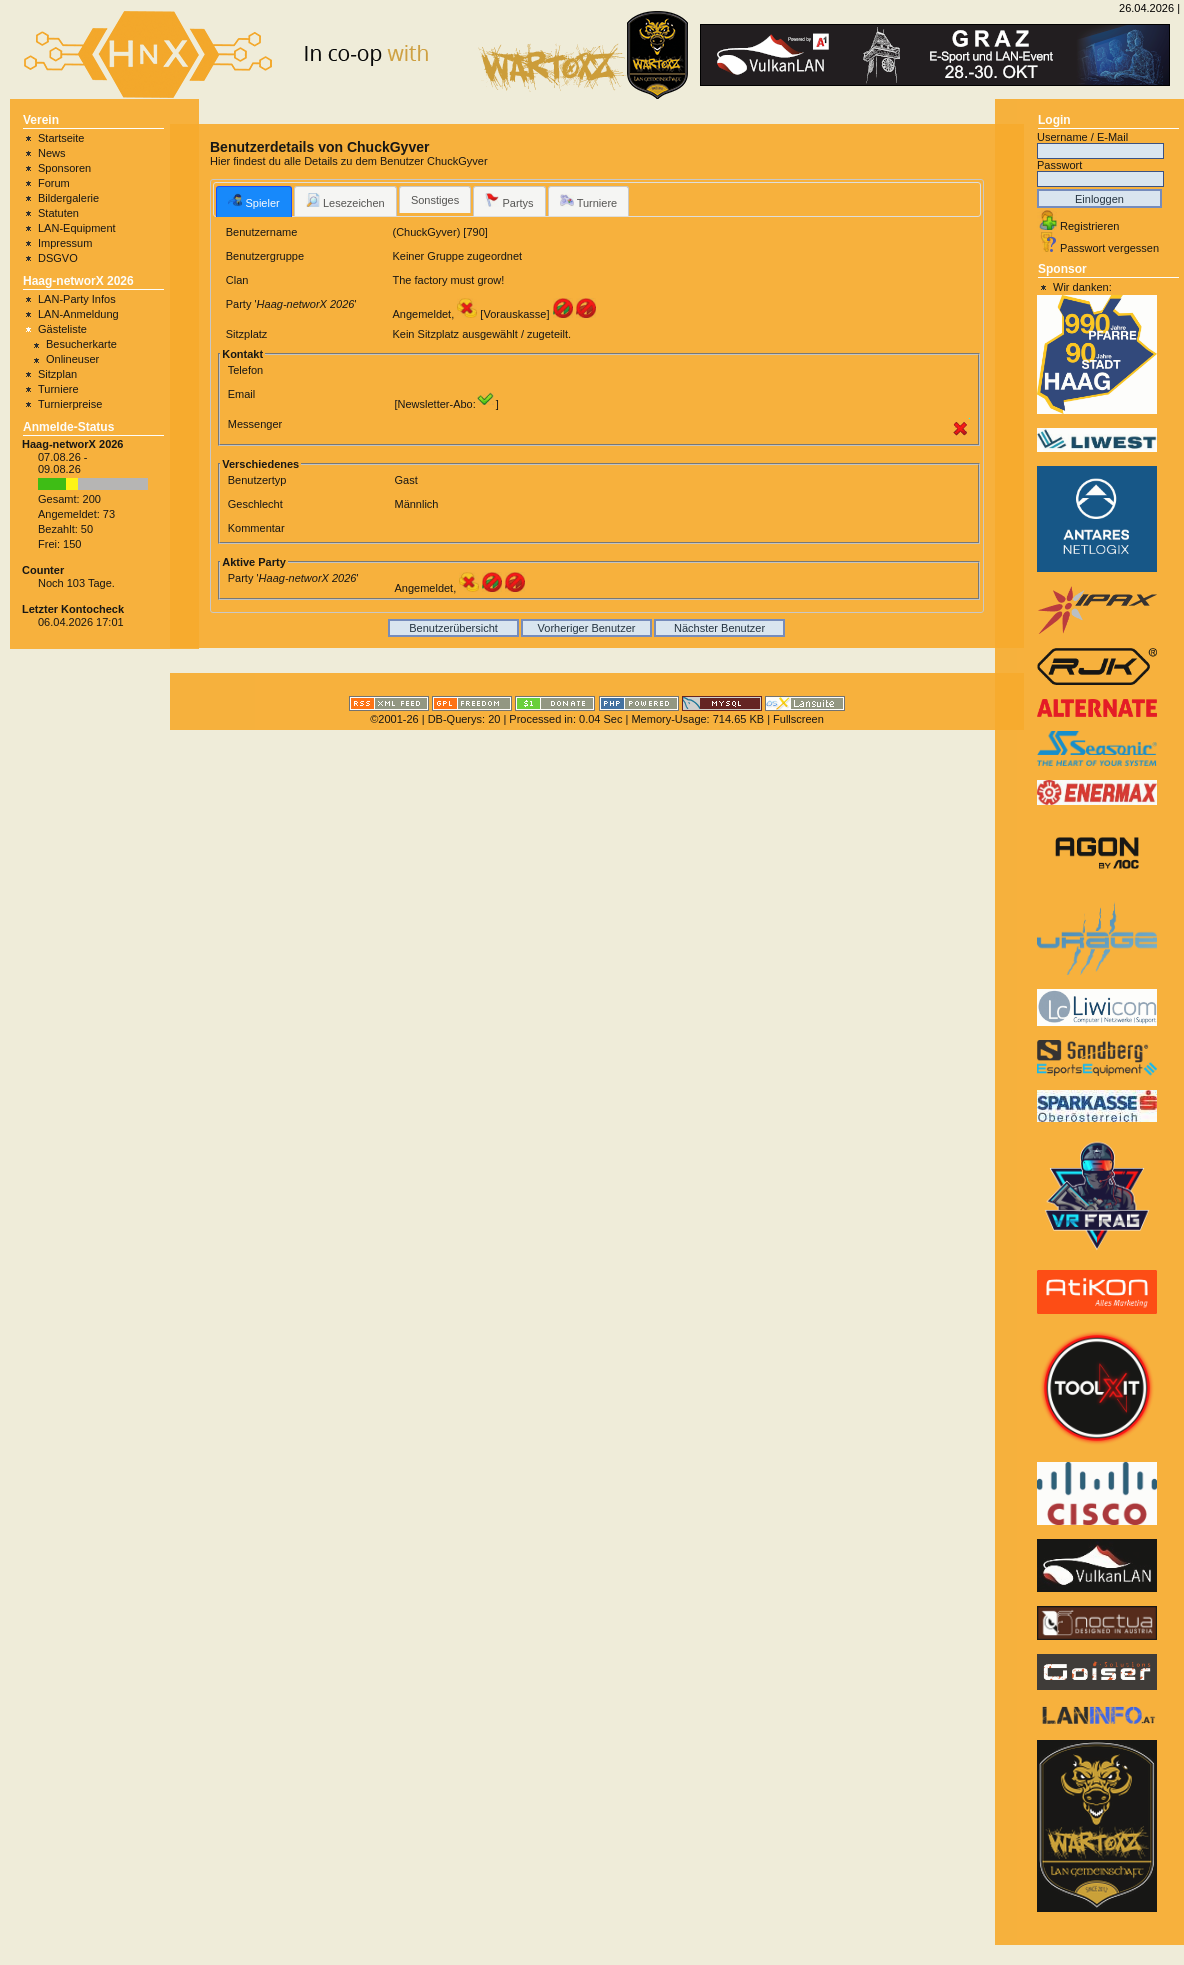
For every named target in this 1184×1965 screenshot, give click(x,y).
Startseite (61, 138)
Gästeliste (62, 329)
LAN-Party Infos (77, 299)
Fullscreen (798, 719)
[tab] (253, 201)
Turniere (58, 389)
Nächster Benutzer (719, 628)
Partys (509, 201)
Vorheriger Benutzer (587, 628)
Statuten (58, 213)
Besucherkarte (81, 344)
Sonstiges (435, 200)
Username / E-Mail (1082, 137)
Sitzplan (57, 374)
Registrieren (1089, 226)
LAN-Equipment (77, 228)
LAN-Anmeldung (78, 314)
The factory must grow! (448, 280)
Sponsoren (64, 168)
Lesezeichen (345, 201)
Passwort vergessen (1109, 248)
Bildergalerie (68, 198)
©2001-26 (394, 719)
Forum (54, 183)
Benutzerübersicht (453, 628)
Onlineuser (72, 359)
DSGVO (58, 258)
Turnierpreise (70, 404)
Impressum (65, 243)
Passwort (1059, 165)
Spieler (253, 201)
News (52, 153)
